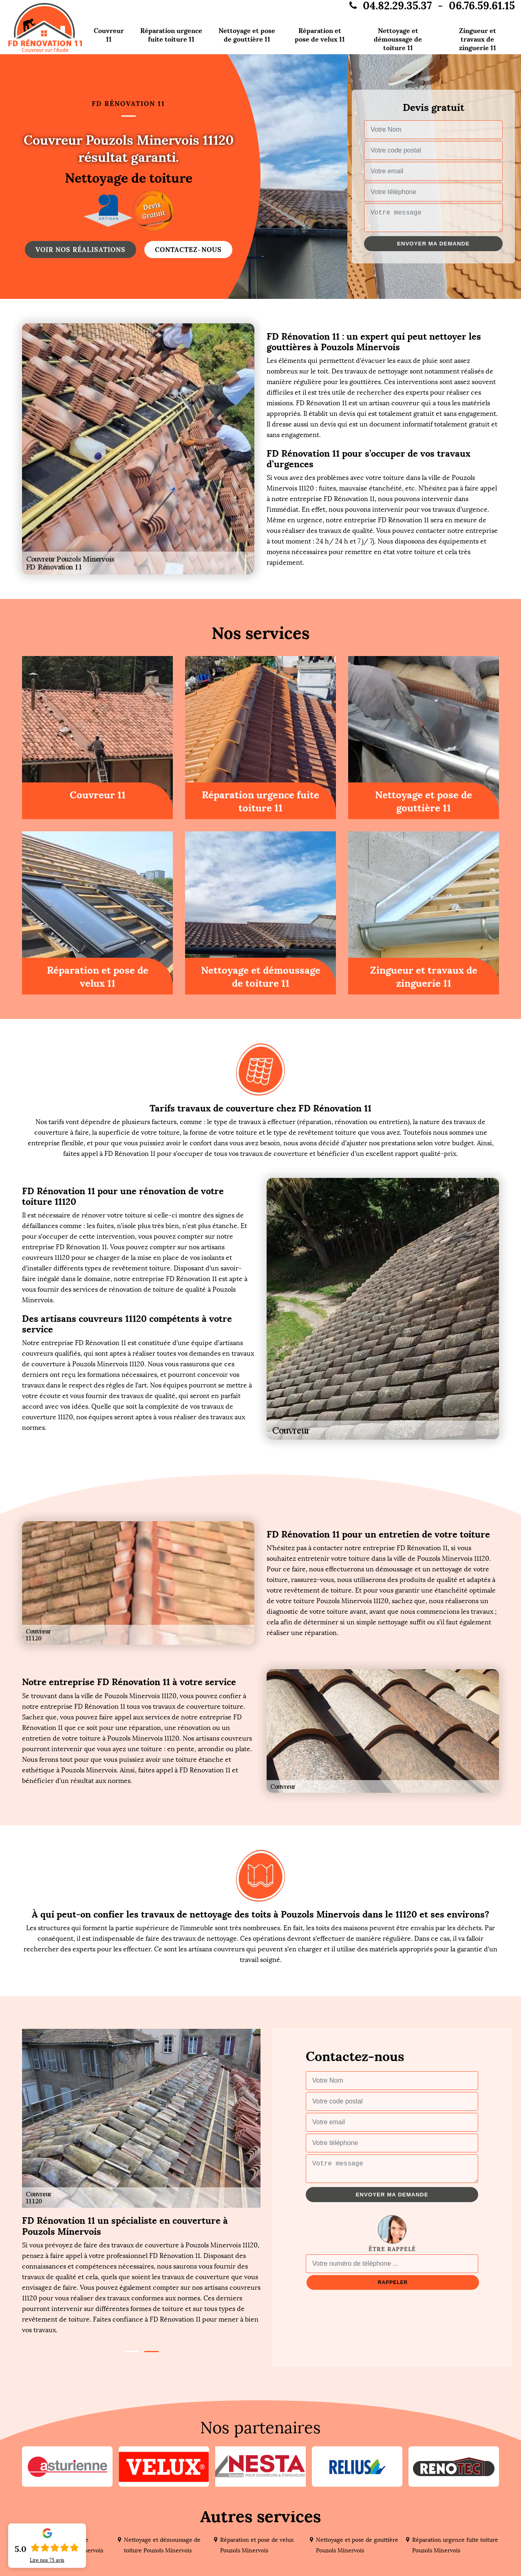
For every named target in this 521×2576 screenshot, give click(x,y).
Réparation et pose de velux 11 (320, 35)
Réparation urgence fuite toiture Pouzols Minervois (455, 2545)
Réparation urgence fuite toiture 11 (171, 35)
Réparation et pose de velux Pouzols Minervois (257, 2545)
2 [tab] (151, 2351)
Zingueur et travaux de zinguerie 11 (477, 39)
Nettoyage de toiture (128, 178)
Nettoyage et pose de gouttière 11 (247, 35)
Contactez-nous (188, 249)
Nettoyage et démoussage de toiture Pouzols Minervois (162, 2545)
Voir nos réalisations (80, 249)
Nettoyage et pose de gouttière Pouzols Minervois (357, 2545)
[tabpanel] (141, 2275)
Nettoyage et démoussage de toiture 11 (398, 39)
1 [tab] (131, 2351)
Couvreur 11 (109, 35)
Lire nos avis (47, 2560)
